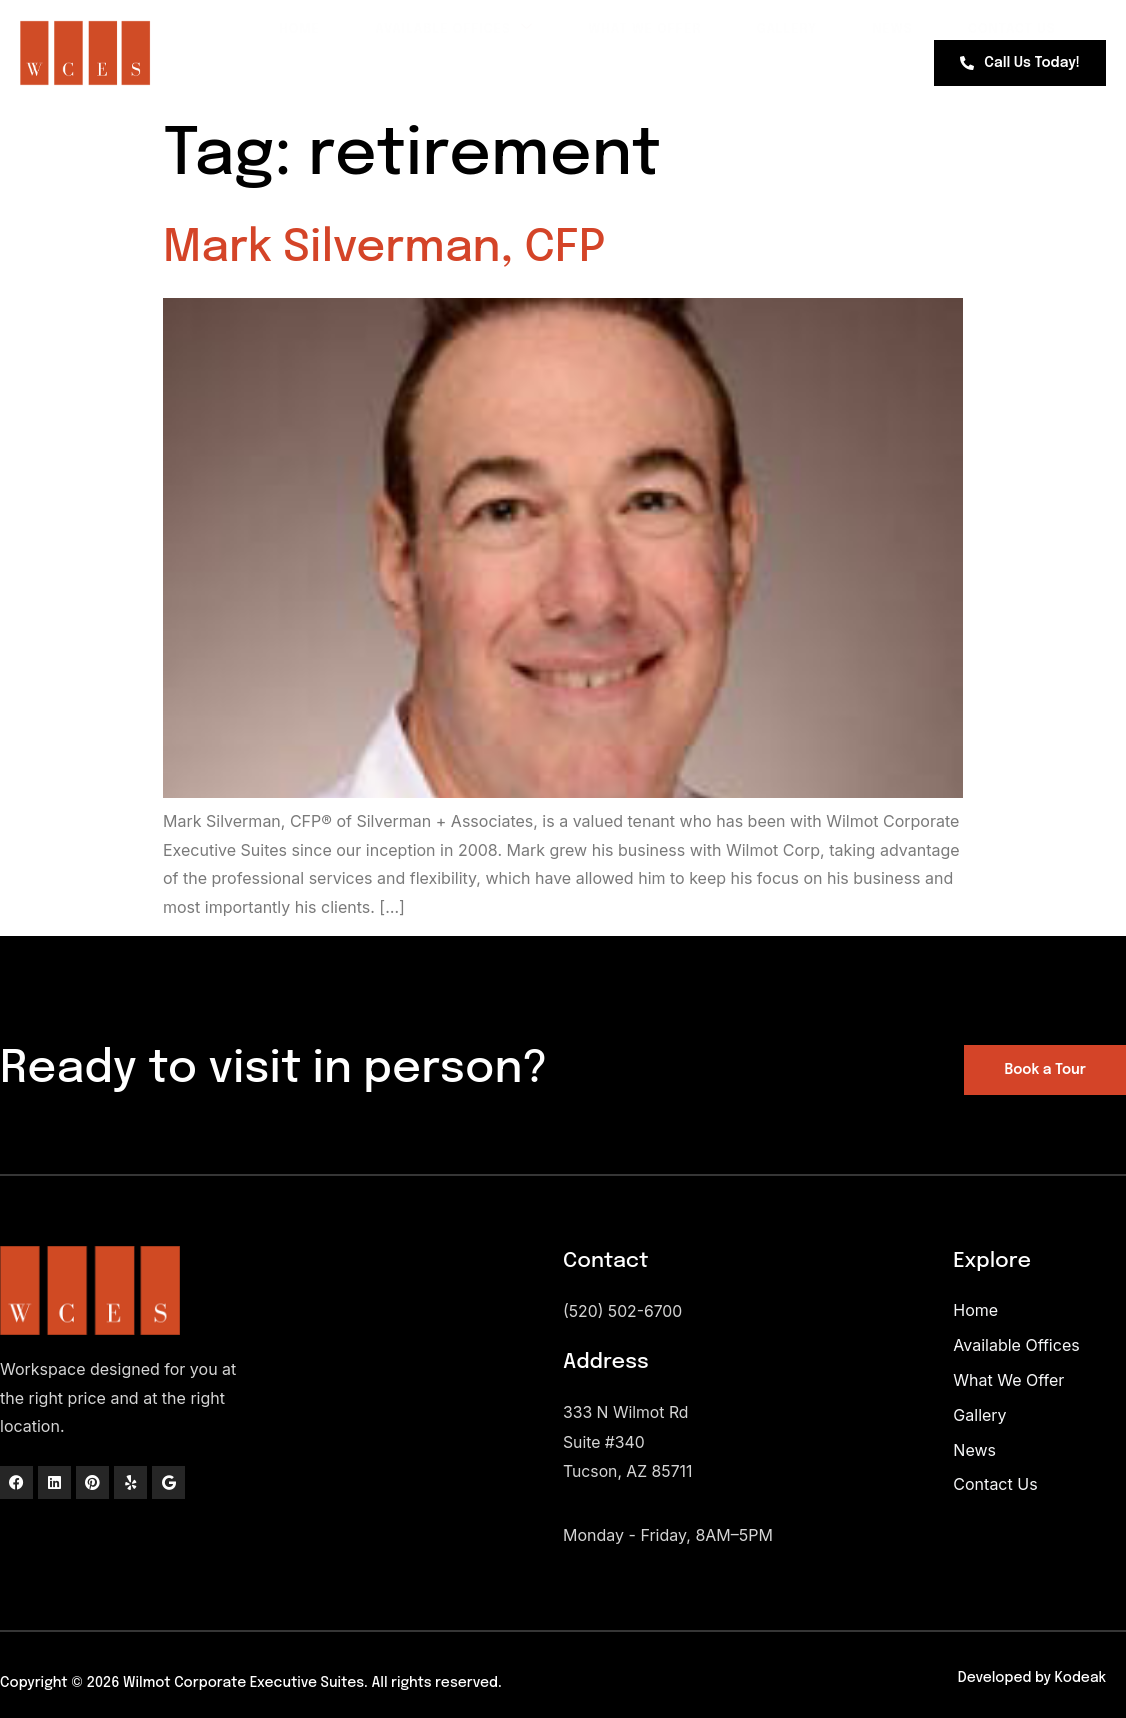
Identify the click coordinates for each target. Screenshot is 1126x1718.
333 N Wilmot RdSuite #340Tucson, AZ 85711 (628, 1441)
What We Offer (625, 29)
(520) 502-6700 (623, 1311)
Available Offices (431, 28)
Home (271, 29)
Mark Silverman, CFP (384, 248)
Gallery (773, 29)
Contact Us (1007, 29)
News (883, 29)
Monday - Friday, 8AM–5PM (668, 1532)
